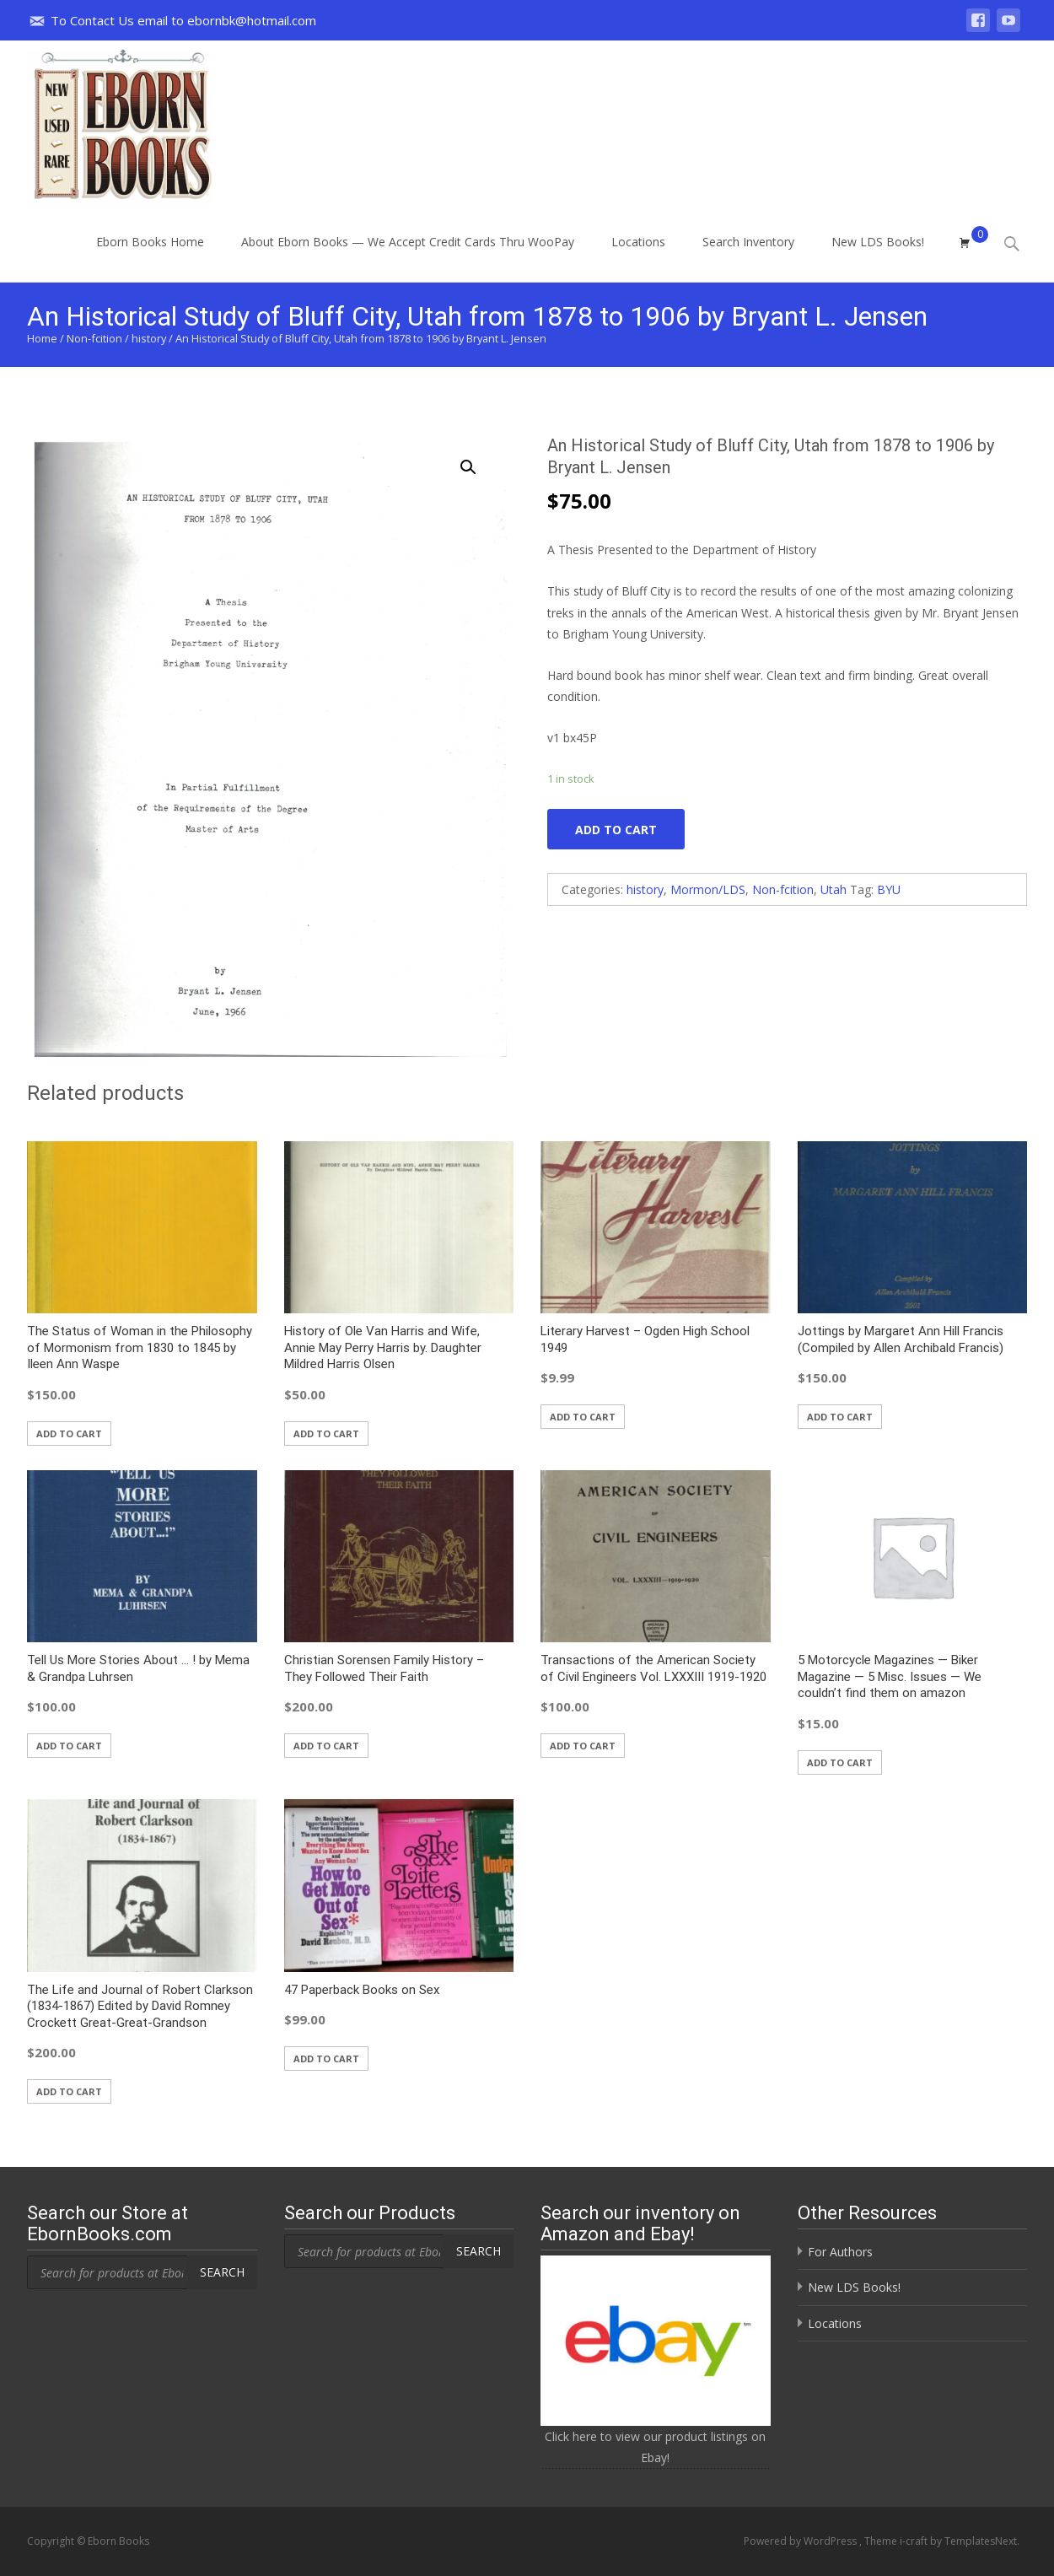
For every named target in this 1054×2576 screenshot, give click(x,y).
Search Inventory (748, 257)
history (149, 338)
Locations (638, 257)
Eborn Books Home (150, 257)
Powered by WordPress (801, 2541)
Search (222, 2272)
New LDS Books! (877, 257)
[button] (478, 460)
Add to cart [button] (69, 1433)
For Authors (840, 2252)
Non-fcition (94, 338)
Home (42, 338)
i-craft (915, 2541)
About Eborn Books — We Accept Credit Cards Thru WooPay (407, 257)
